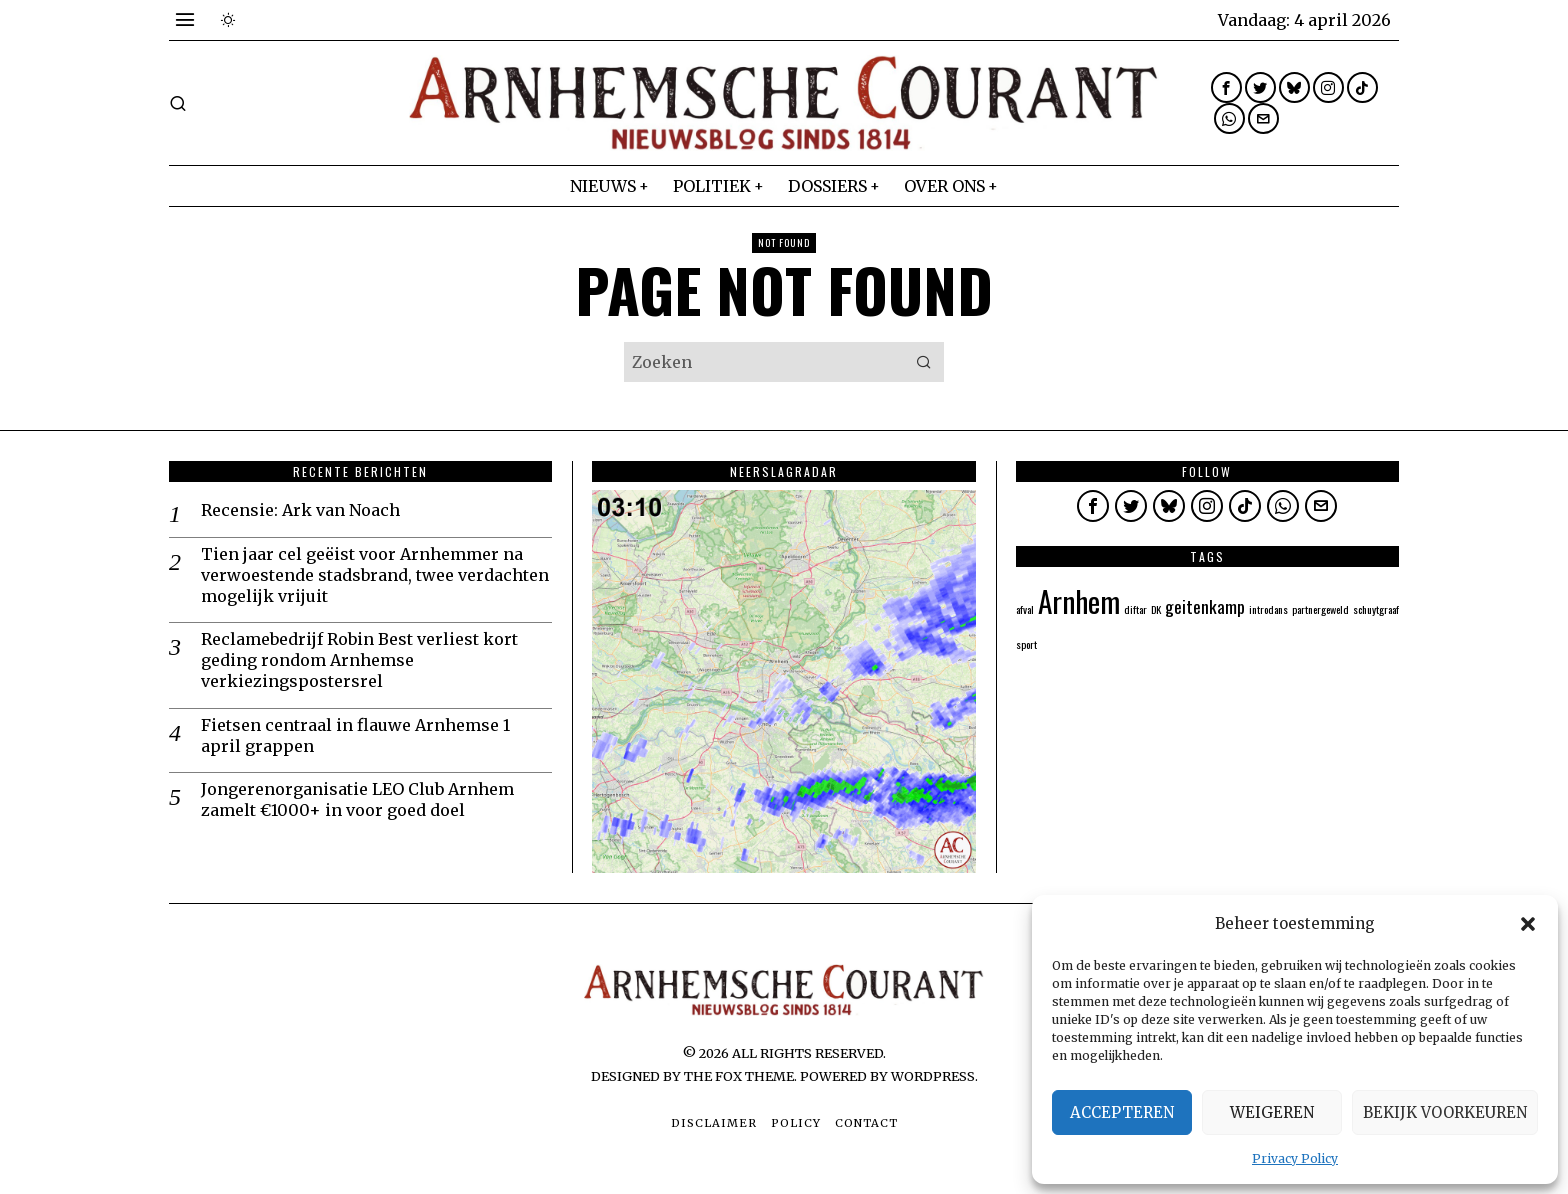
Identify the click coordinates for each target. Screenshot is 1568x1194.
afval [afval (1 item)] (1025, 609)
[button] (1528, 924)
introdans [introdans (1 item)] (1268, 609)
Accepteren (1122, 1112)
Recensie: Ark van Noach (300, 510)
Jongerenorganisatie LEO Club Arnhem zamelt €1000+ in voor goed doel (357, 799)
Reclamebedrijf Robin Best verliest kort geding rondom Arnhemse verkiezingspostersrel (359, 660)
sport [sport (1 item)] (1026, 644)
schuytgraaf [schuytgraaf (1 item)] (1376, 609)
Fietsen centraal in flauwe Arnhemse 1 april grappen (355, 735)
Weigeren (1272, 1112)
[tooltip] (1226, 87)
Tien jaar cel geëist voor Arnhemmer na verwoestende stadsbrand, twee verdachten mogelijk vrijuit (375, 575)
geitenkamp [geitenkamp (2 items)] (1205, 606)
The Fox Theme (739, 1076)
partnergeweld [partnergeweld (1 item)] (1320, 609)
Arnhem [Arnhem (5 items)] (1079, 600)
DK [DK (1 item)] (1156, 609)
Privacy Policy (1295, 1158)
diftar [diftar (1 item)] (1135, 609)
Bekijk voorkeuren (1445, 1112)
